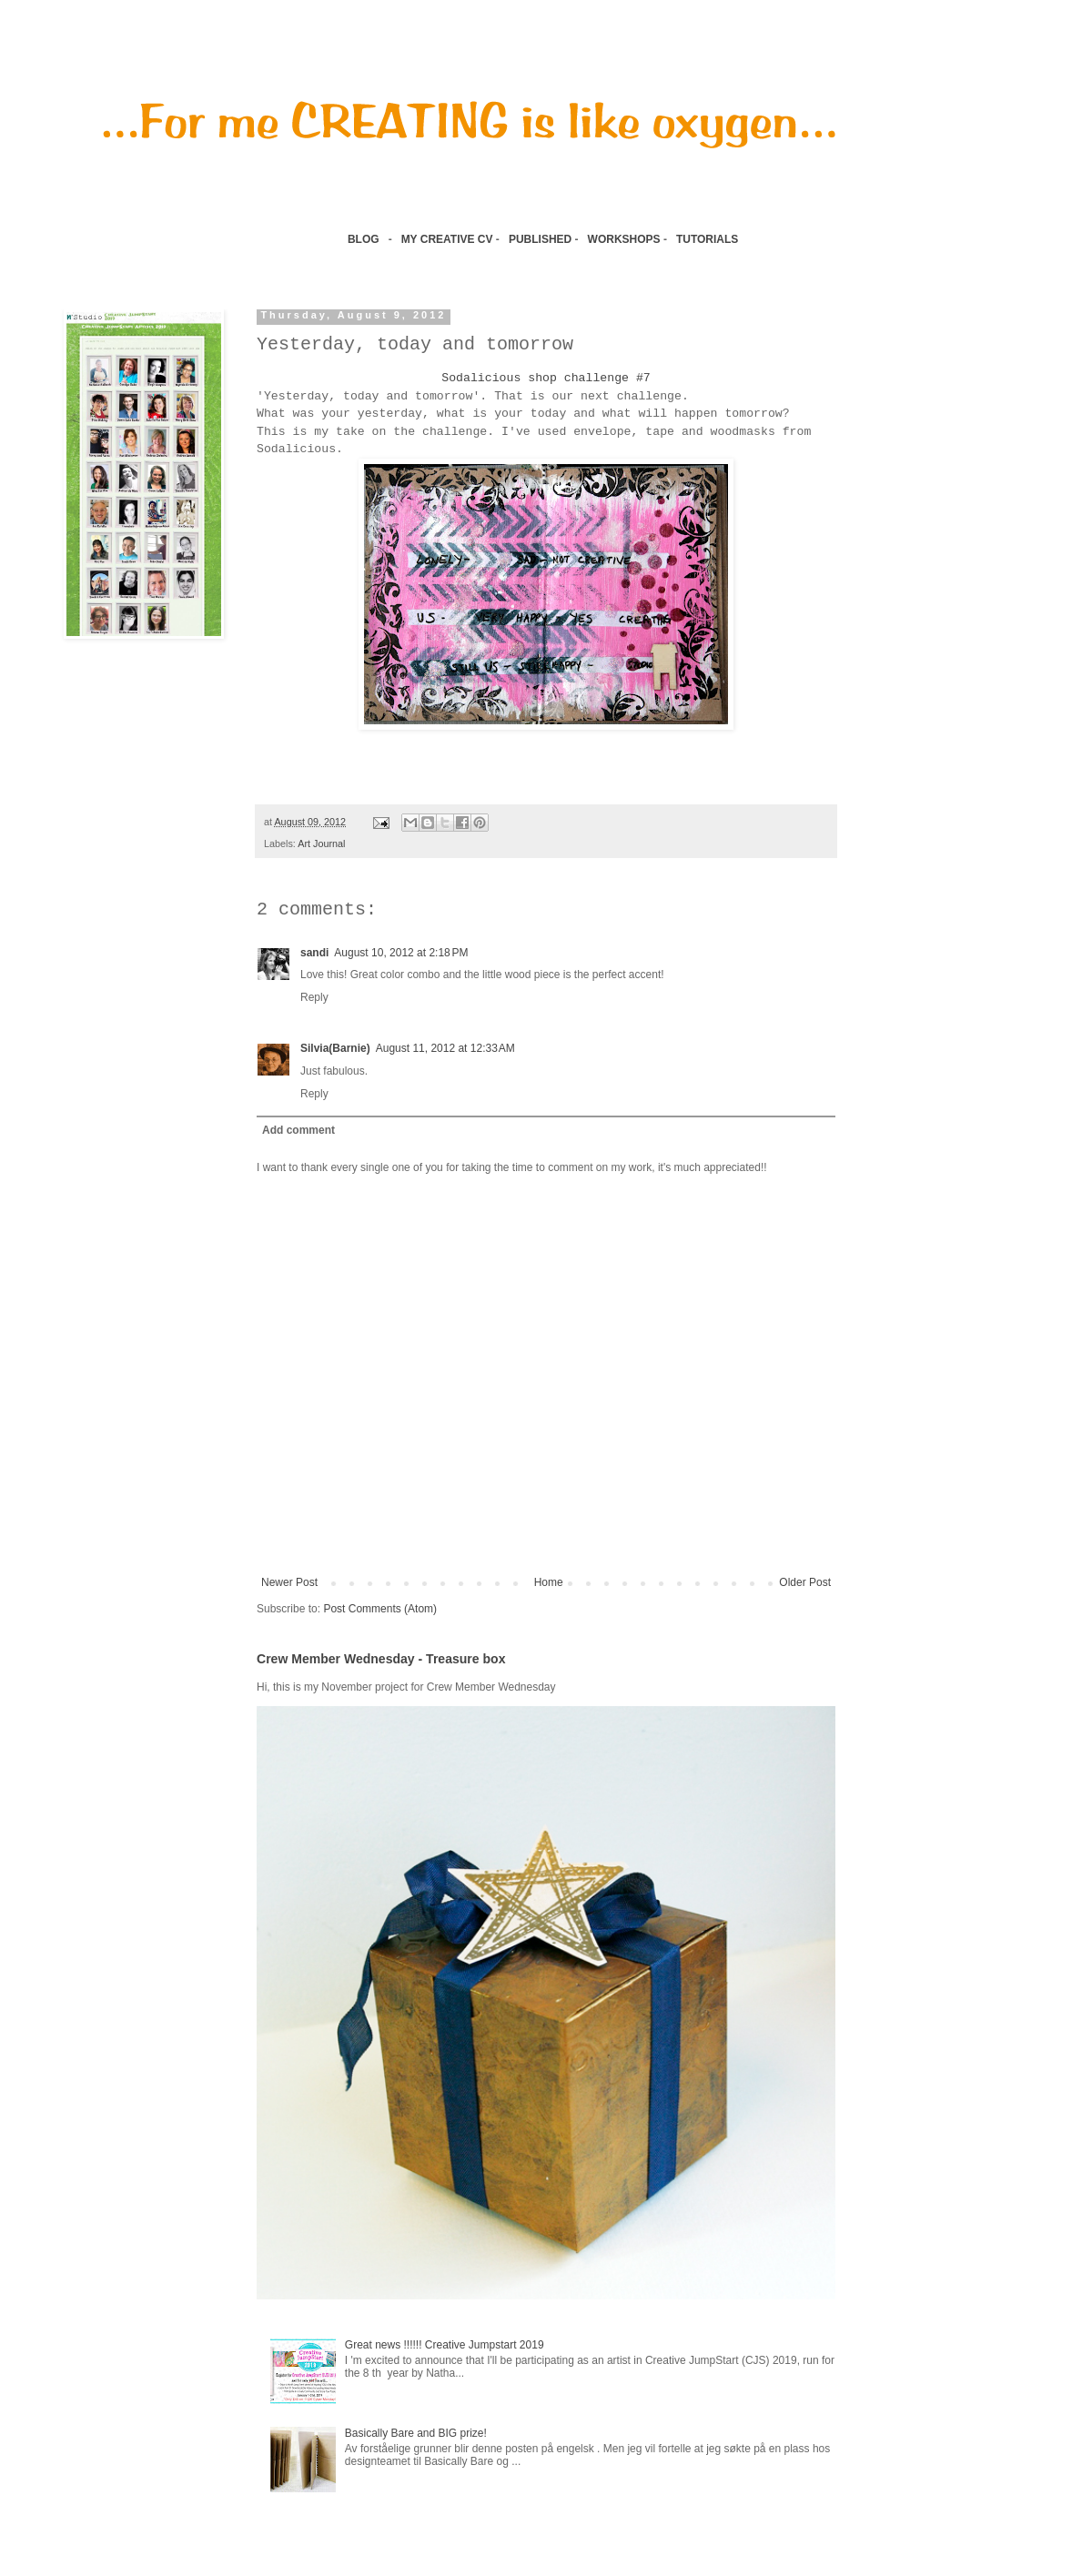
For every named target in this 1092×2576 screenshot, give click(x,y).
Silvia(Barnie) (335, 1048)
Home (548, 1582)
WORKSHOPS (624, 239)
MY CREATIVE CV (447, 239)
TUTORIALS (709, 239)
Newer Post (289, 1582)
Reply (314, 997)
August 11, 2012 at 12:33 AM (445, 1048)
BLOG (363, 239)
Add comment (298, 1130)
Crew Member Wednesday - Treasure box (381, 1659)
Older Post (805, 1582)
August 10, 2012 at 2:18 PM (401, 952)
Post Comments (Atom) (380, 1608)
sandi (314, 952)
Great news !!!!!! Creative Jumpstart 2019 (444, 2345)
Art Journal (321, 843)
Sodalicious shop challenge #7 (546, 378)
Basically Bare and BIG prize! (416, 2433)
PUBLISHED (540, 239)
